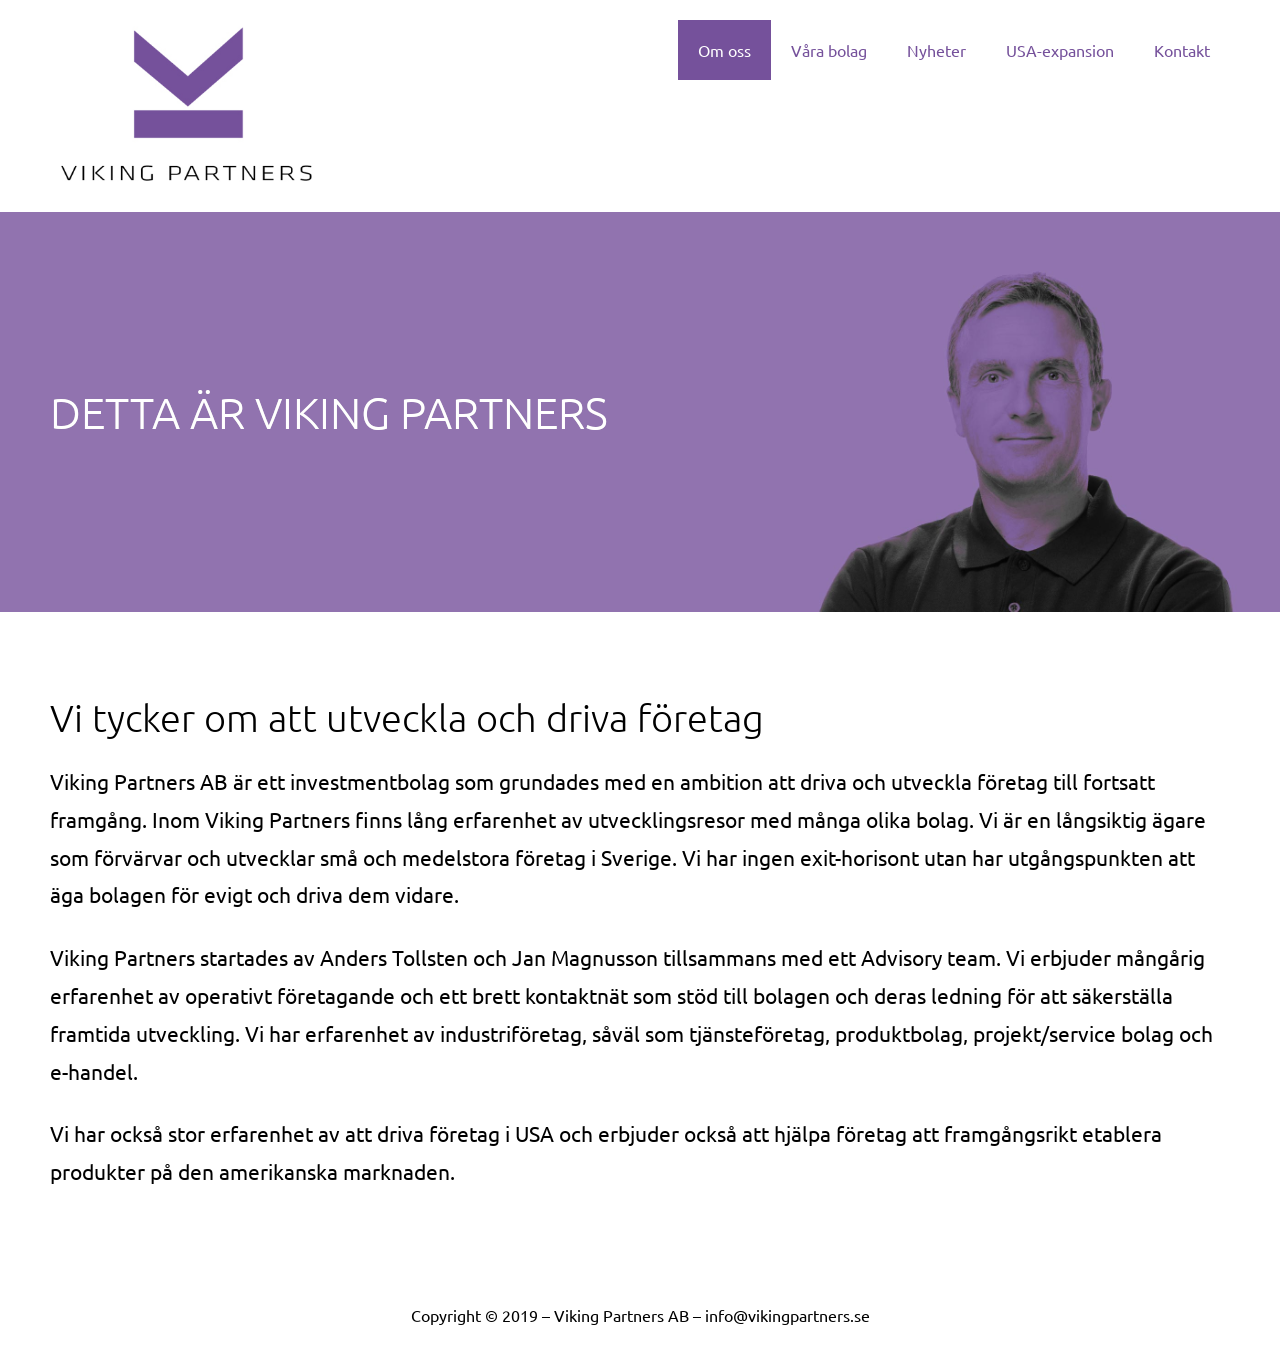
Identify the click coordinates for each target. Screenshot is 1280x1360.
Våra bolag (829, 50)
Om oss (724, 50)
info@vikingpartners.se (787, 1315)
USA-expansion (1060, 50)
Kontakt (1182, 50)
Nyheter (936, 50)
